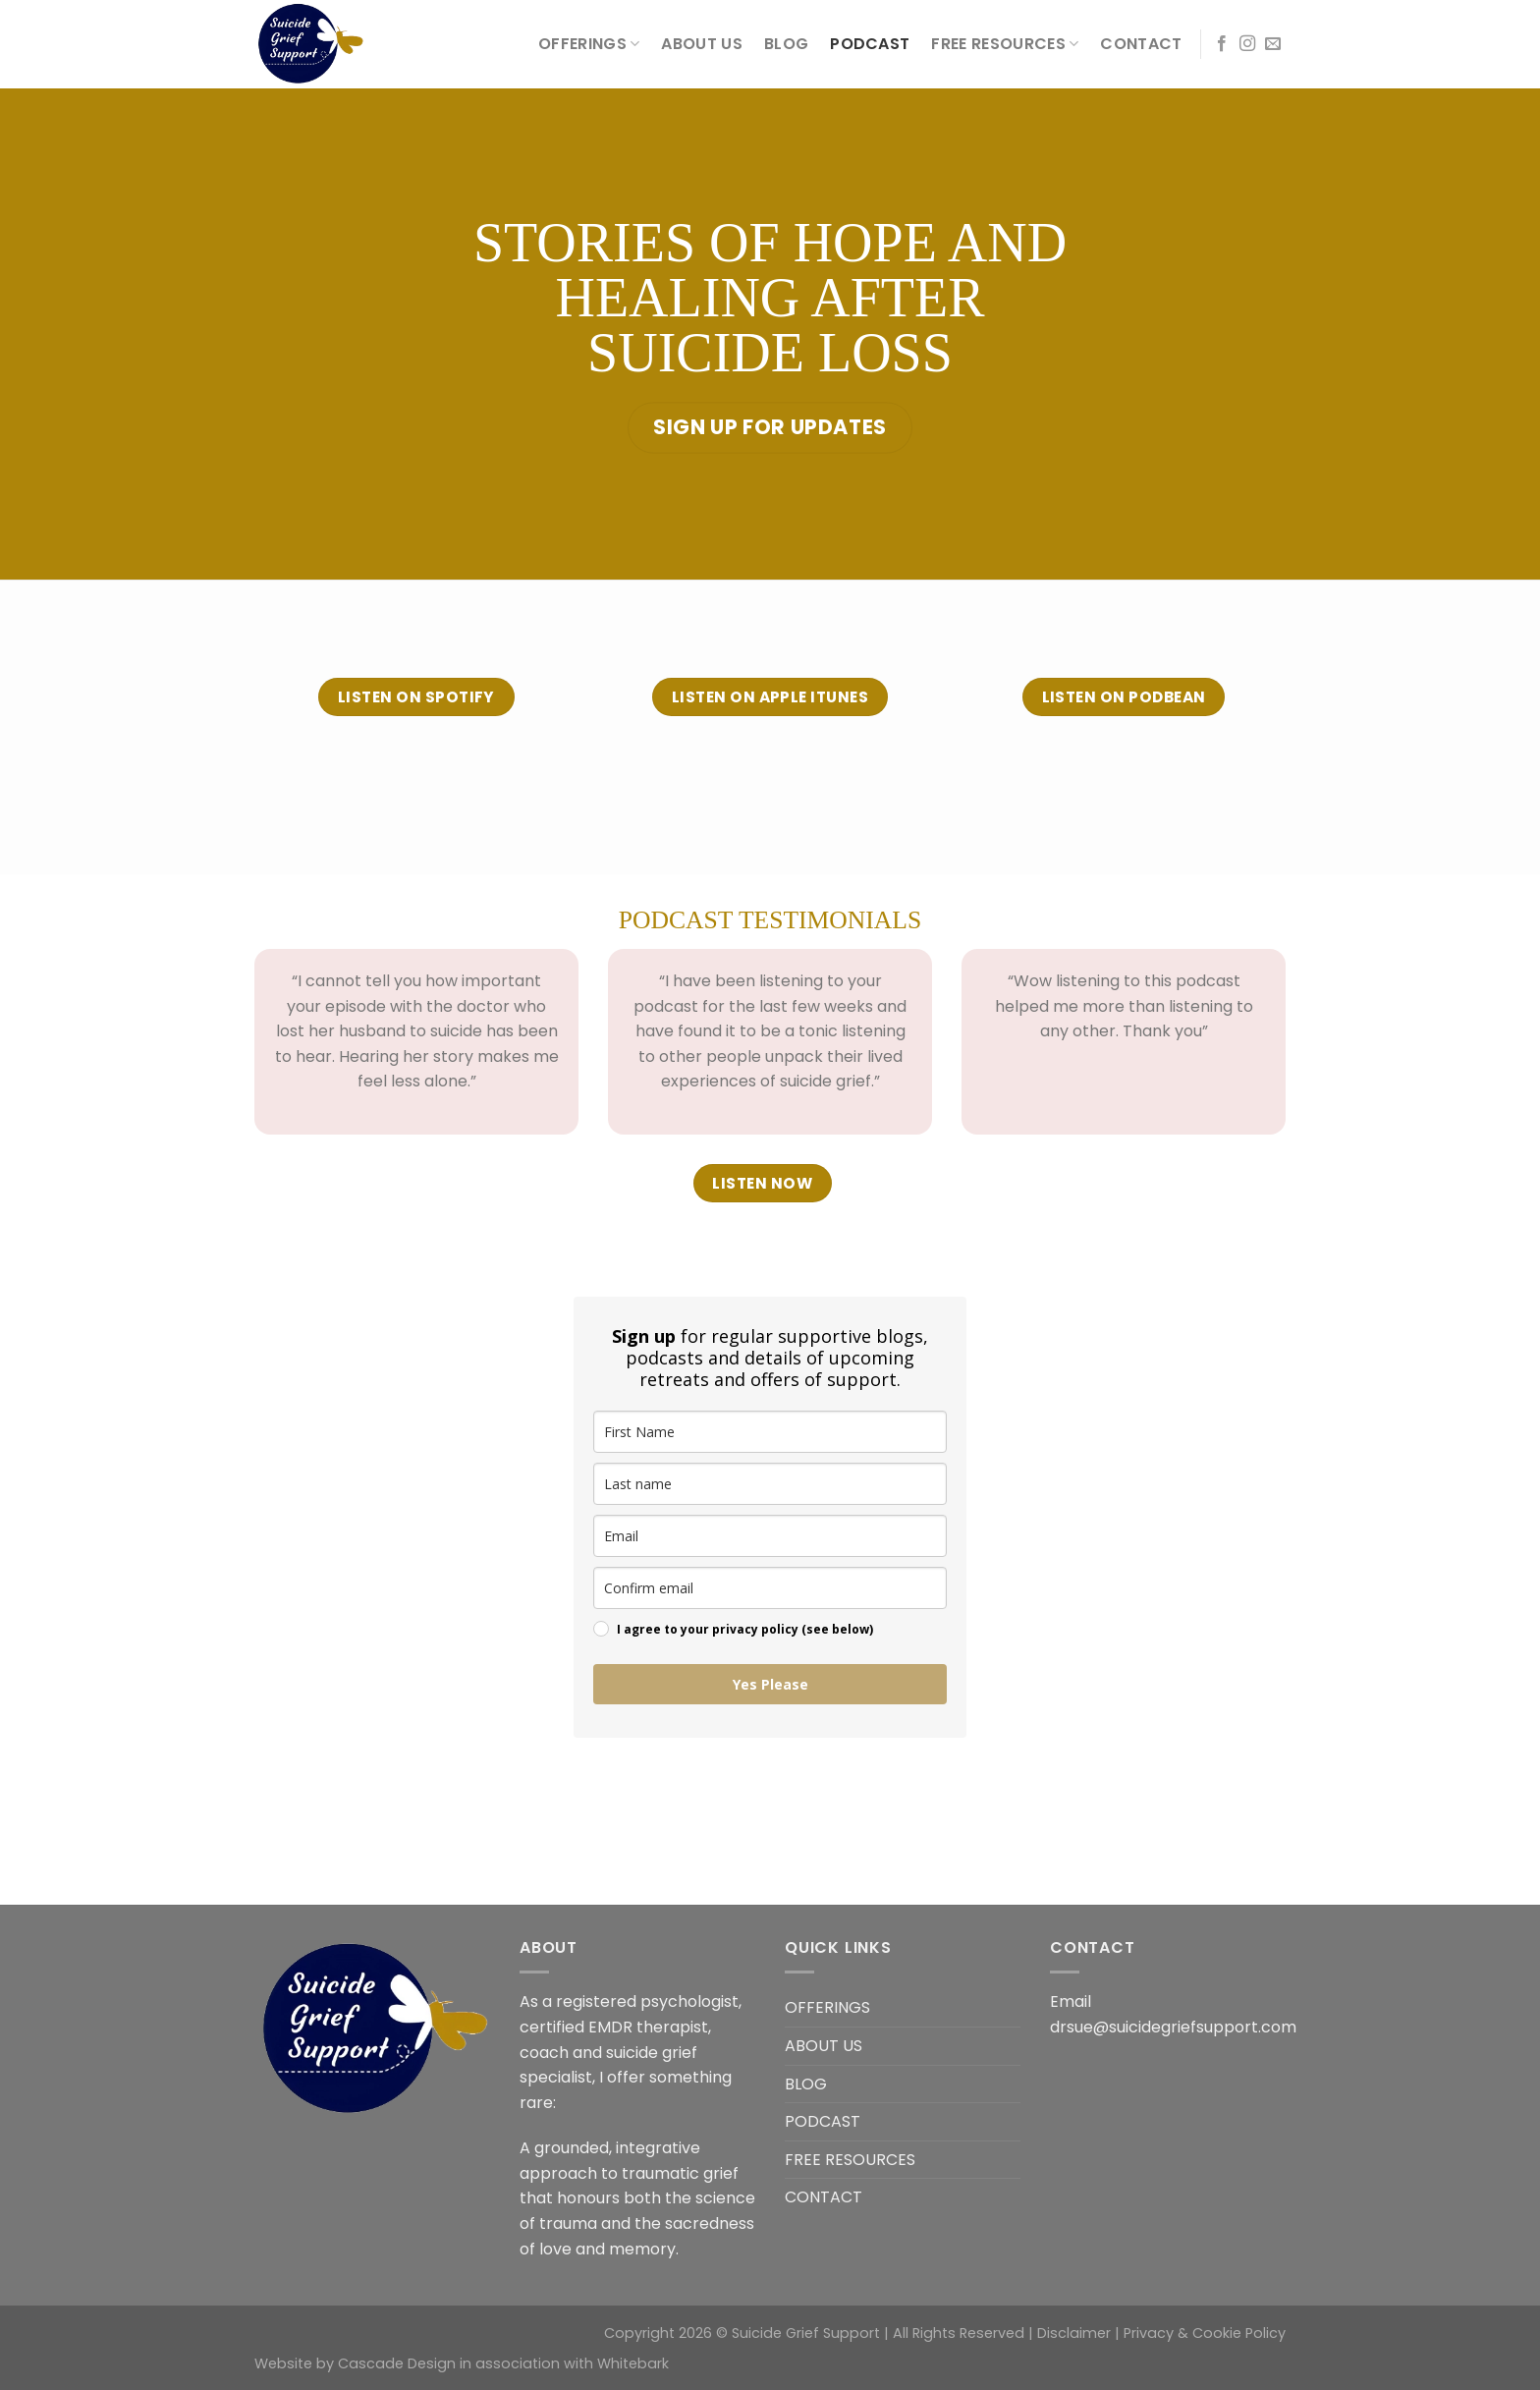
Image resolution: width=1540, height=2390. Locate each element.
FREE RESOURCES (1004, 43)
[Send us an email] (1273, 44)
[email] (770, 1536)
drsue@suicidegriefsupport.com (1173, 2027)
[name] (770, 1432)
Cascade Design (397, 2363)
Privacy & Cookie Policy (1205, 2333)
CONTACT (1141, 43)
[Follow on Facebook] (1222, 44)
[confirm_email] (770, 1588)
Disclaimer (1074, 2333)
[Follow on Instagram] (1247, 44)
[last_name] (770, 1484)
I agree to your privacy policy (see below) (745, 1629)
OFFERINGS (588, 43)
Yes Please (770, 1684)
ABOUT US (701, 43)
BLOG (786, 43)
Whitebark (633, 2363)
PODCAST (869, 43)
